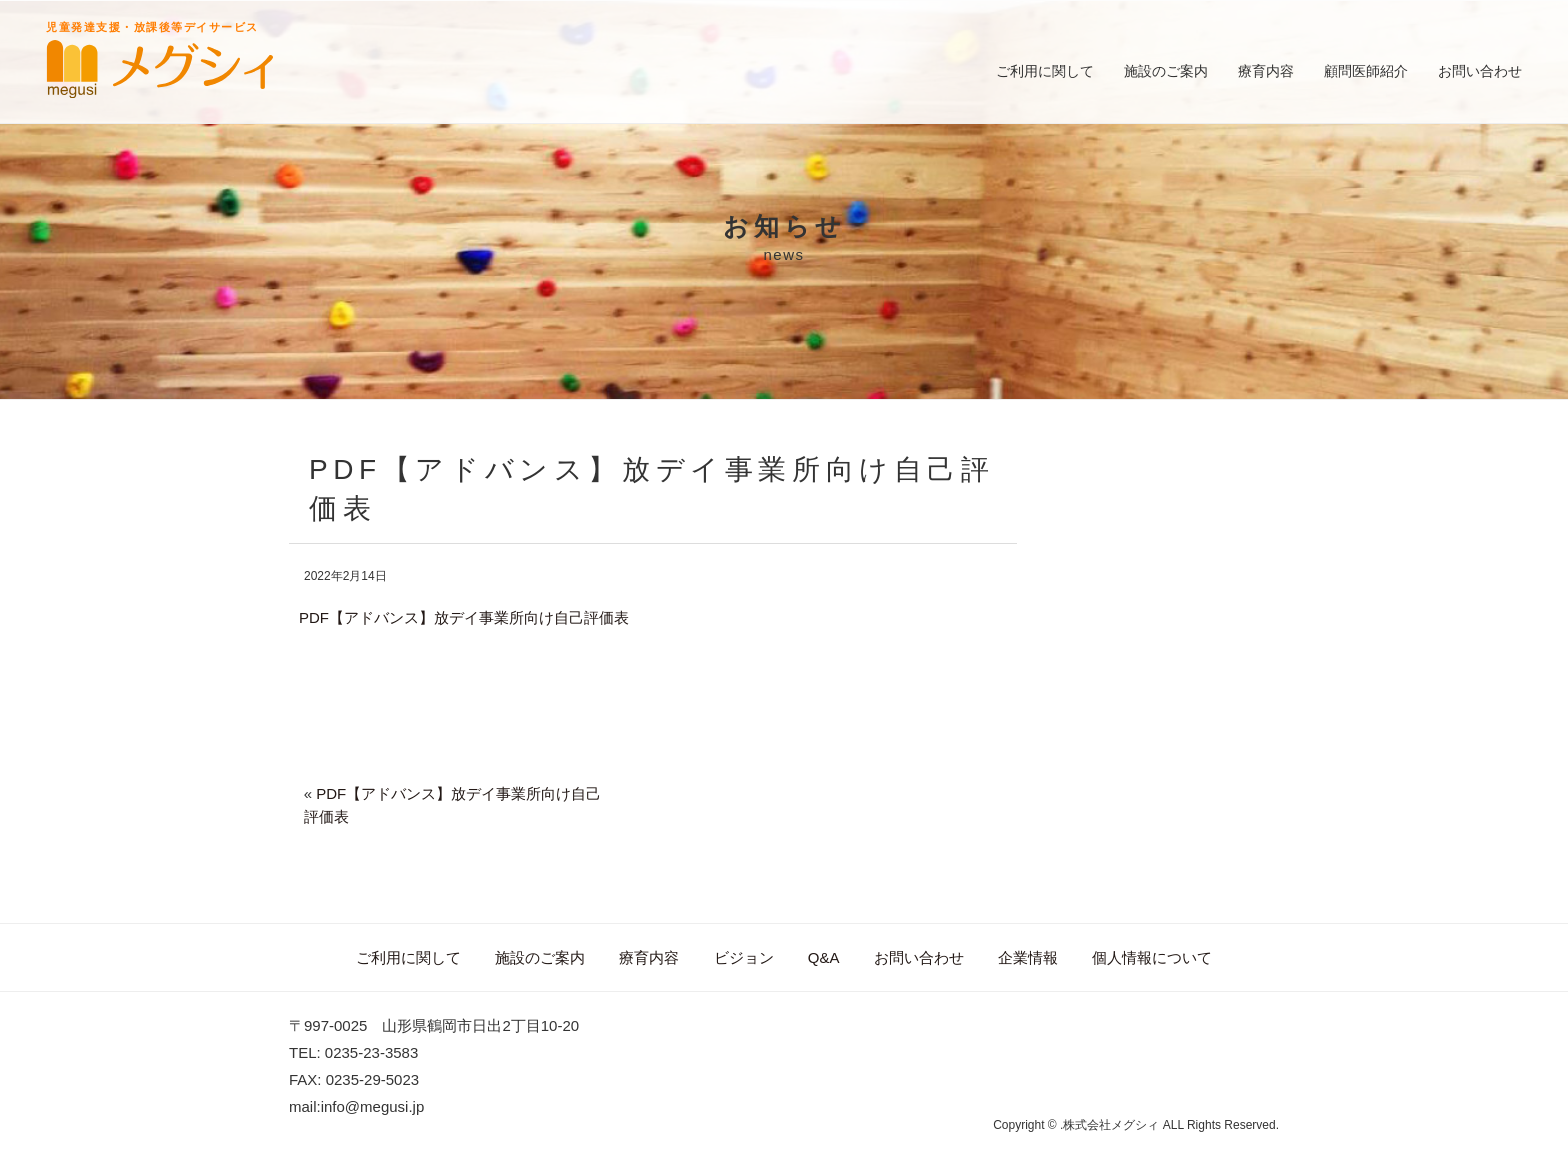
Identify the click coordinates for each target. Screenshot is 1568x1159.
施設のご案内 (1166, 71)
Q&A (824, 957)
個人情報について (1152, 957)
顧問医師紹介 (1366, 71)
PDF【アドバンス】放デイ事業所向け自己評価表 (464, 617)
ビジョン (744, 957)
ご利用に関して (1045, 71)
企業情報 (1028, 957)
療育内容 (1266, 71)
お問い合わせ (1480, 71)
